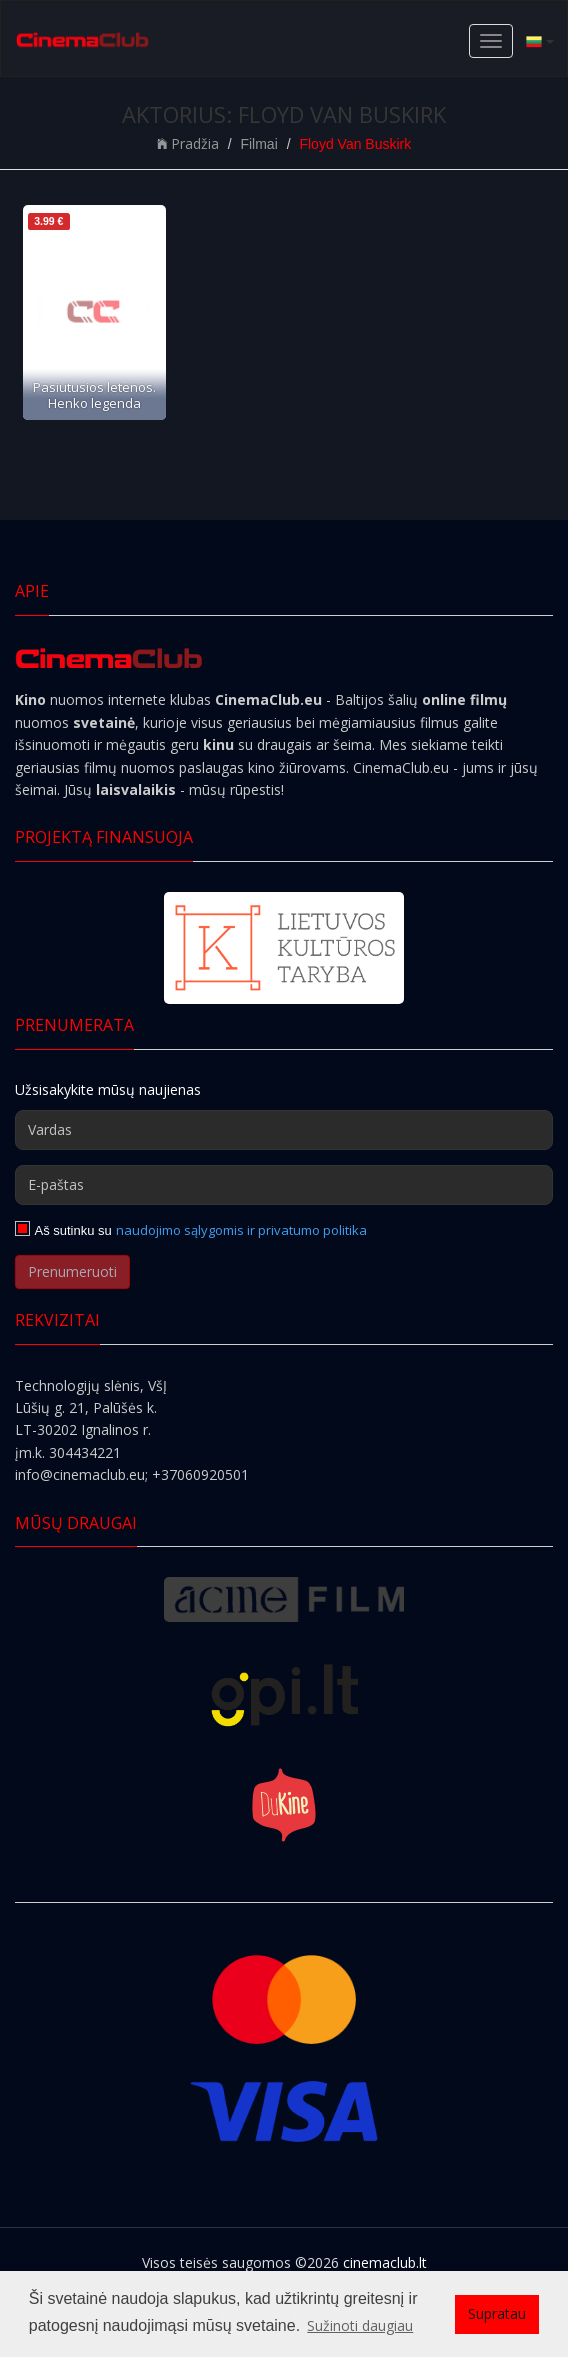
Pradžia (188, 143)
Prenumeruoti (72, 1271)
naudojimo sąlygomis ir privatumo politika (241, 1230)
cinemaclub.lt (385, 2262)
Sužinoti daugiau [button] (360, 2325)
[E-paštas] (284, 1185)
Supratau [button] (497, 2313)
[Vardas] (284, 1130)
